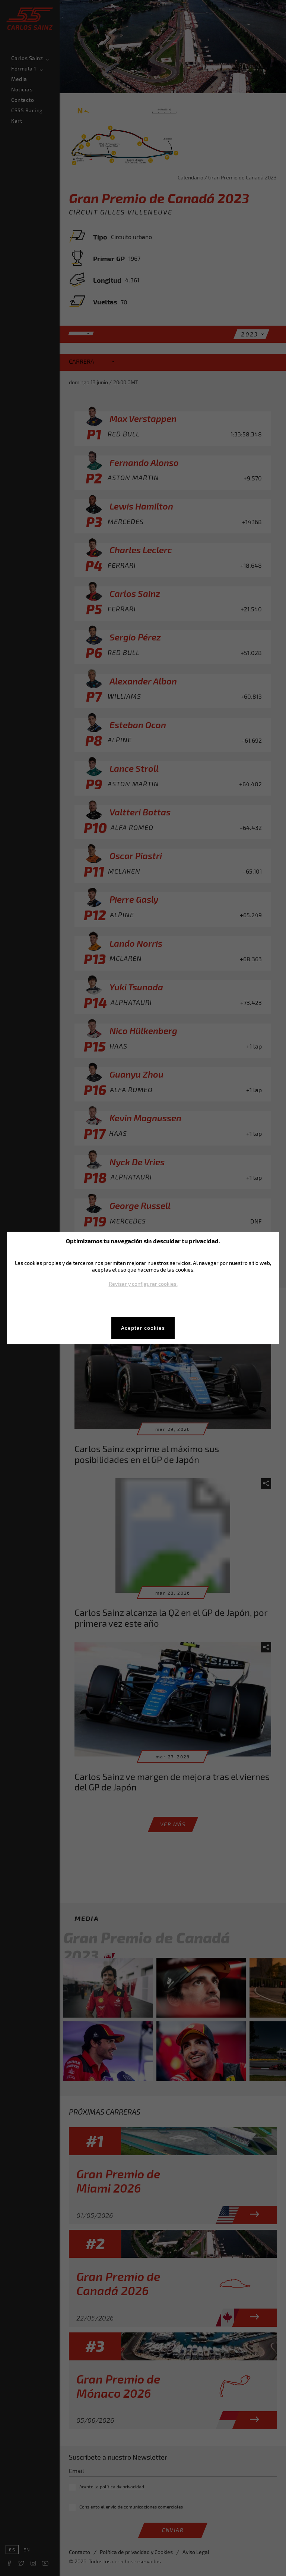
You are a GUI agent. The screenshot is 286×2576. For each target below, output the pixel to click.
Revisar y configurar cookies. (143, 1284)
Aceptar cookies (143, 1328)
